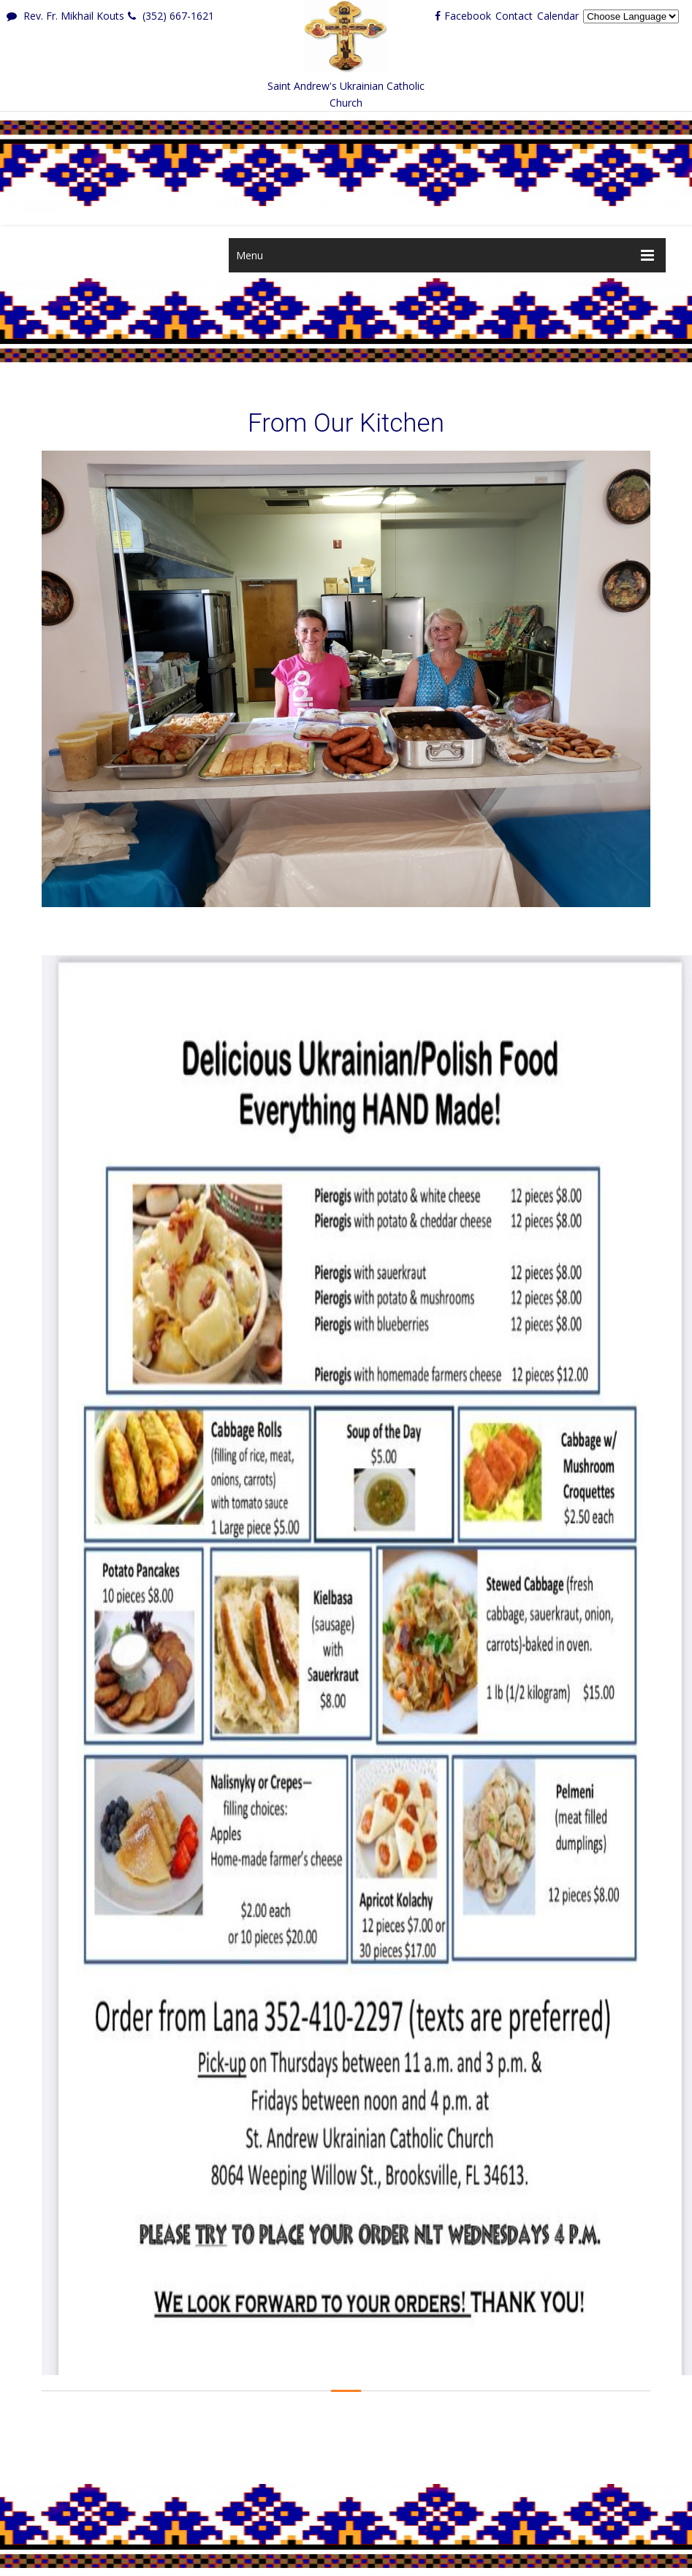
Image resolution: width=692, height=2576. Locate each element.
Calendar (558, 16)
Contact (514, 16)
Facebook (463, 16)
